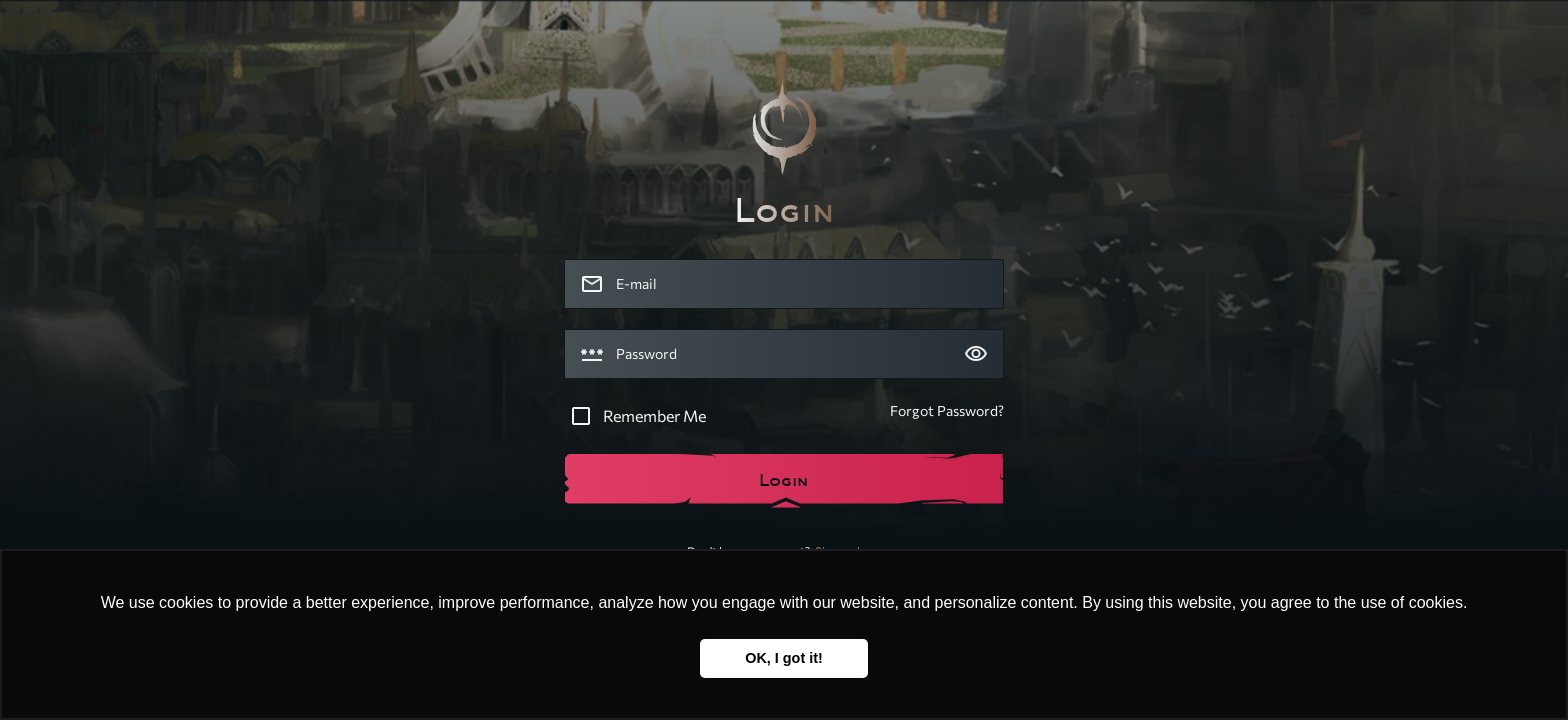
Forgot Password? (947, 410)
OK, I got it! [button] (784, 658)
